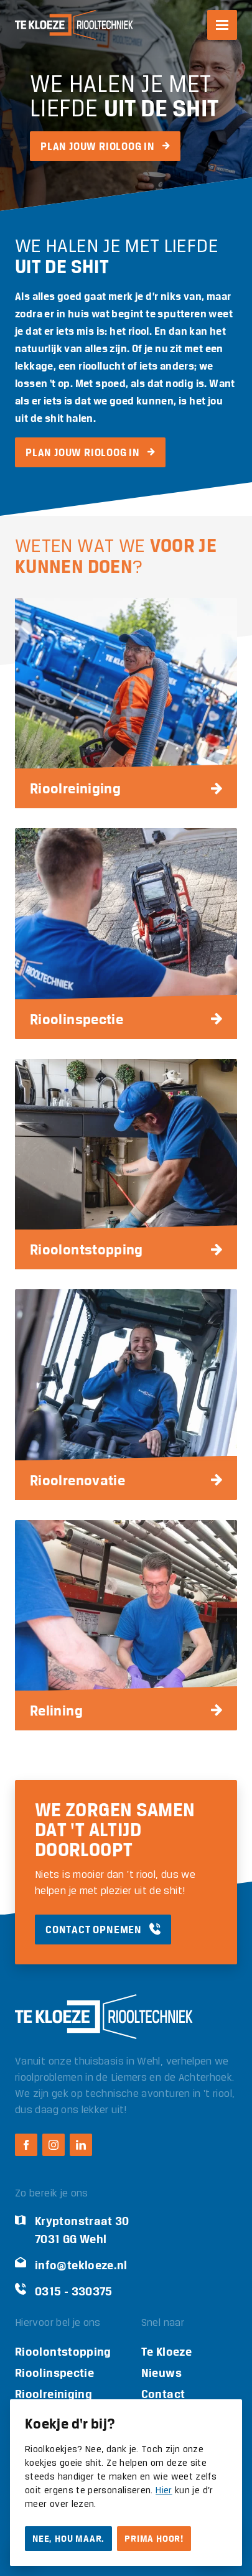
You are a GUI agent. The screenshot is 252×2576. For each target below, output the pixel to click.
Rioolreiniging (53, 2394)
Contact (163, 2394)
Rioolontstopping (63, 2352)
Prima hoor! (154, 2538)
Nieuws (161, 2373)
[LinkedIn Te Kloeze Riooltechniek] (81, 2145)
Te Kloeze (166, 2352)
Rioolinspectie (54, 2373)
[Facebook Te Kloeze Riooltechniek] (26, 2145)
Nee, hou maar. (68, 2538)
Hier (164, 2491)
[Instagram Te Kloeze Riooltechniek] (53, 2145)
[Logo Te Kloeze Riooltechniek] (74, 25)
